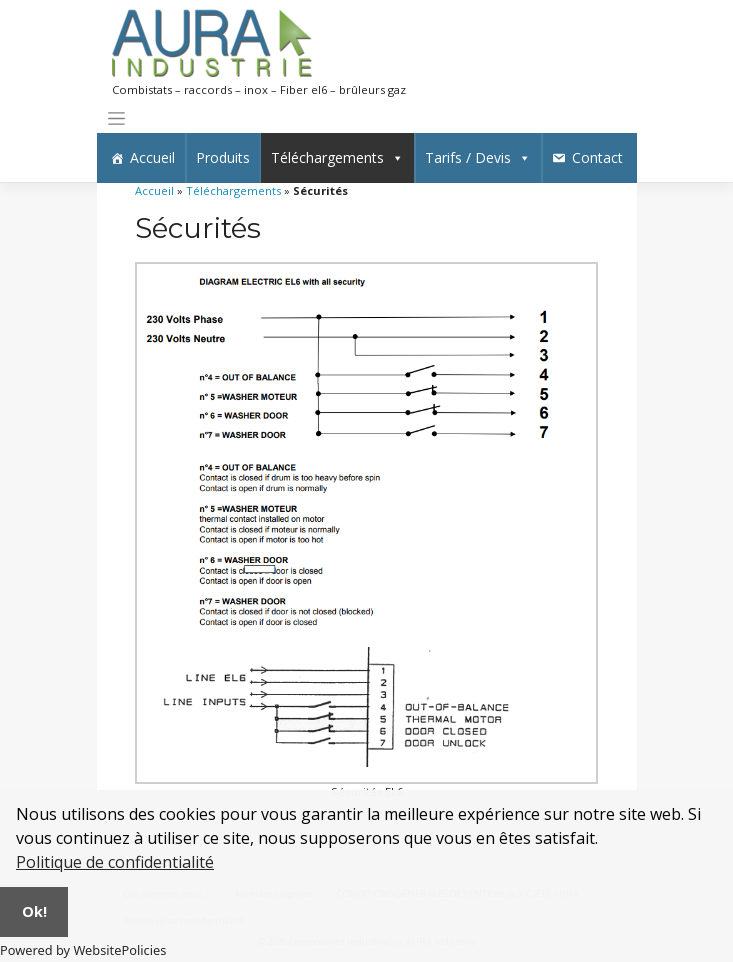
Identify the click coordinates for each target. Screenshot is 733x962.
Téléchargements (337, 157)
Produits (223, 157)
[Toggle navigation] (117, 118)
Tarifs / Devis (478, 157)
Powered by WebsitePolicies (83, 950)
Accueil (152, 157)
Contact (597, 157)
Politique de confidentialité (115, 862)
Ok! (34, 911)
